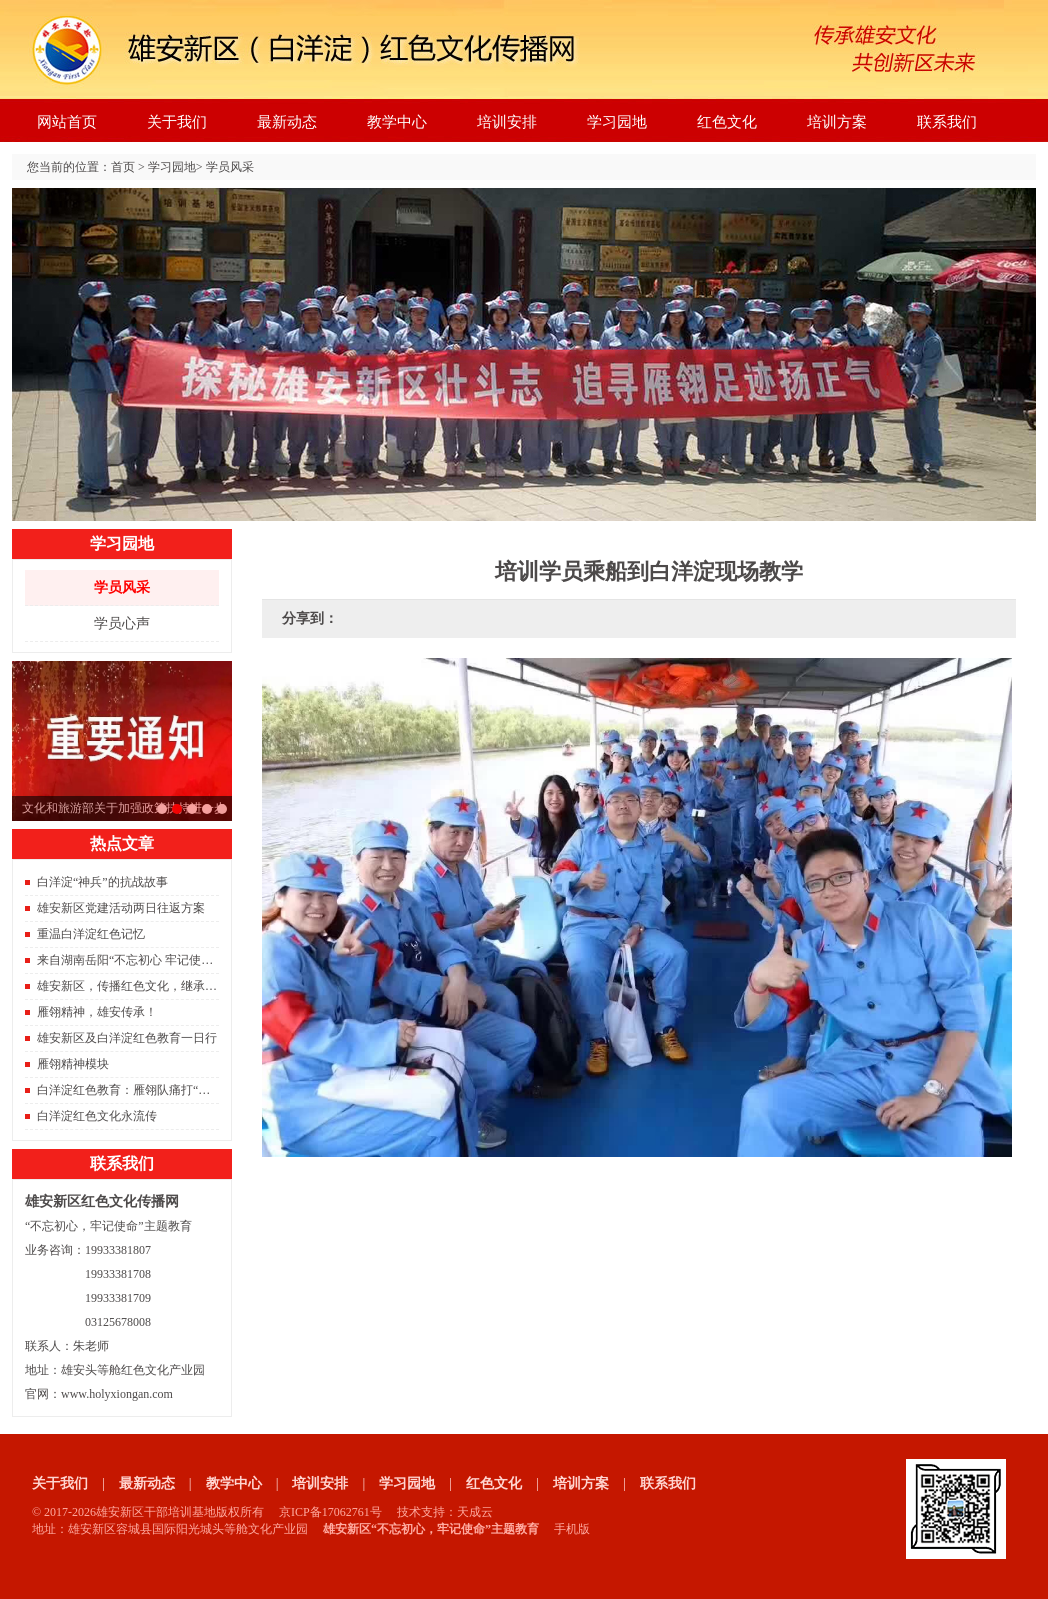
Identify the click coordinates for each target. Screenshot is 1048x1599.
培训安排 (507, 122)
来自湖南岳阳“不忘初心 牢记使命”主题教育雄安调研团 (182, 960)
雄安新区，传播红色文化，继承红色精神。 (151, 986)
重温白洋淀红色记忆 (91, 934)
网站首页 (67, 122)
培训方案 (837, 122)
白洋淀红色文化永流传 (97, 1116)
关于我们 (177, 122)
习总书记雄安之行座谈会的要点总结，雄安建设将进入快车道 (162, 809)
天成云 (475, 1512)
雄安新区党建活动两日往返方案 (121, 908)
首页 (123, 167)
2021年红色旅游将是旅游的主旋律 (192, 809)
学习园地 (617, 122)
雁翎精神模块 (73, 1064)
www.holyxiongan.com (117, 1394)
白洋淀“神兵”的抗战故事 (102, 882)
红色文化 (727, 122)
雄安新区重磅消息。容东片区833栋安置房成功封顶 (207, 809)
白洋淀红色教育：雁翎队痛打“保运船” (138, 1090)
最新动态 (287, 122)
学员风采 (230, 167)
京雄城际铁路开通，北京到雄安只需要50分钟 (222, 809)
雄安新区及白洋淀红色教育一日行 (127, 1038)
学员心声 (122, 623)
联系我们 (947, 122)
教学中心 (397, 122)
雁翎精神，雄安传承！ (97, 1012)
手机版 (572, 1529)
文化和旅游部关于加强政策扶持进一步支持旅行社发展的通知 (177, 809)
